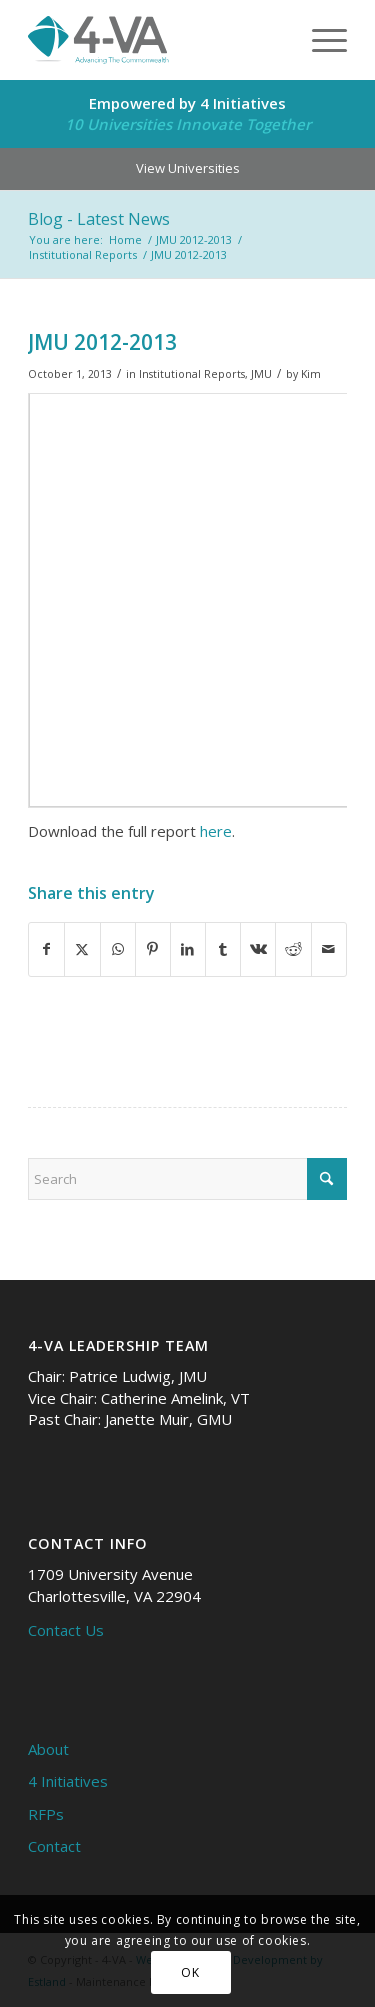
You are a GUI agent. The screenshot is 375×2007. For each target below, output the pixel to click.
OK (190, 1972)
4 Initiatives (68, 1781)
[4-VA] (155, 40)
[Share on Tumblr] (223, 949)
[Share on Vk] (258, 949)
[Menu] (319, 40)
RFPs (46, 1814)
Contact (54, 1846)
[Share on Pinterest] (153, 949)
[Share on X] (82, 949)
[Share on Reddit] (293, 949)
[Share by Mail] (329, 949)
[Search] (187, 1179)
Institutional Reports (192, 374)
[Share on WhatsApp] (118, 949)
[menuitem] (319, 40)
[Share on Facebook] (46, 949)
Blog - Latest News (99, 219)
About (48, 1749)
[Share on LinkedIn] (188, 949)
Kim (311, 374)
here (216, 831)
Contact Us (66, 1630)
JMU (261, 374)
